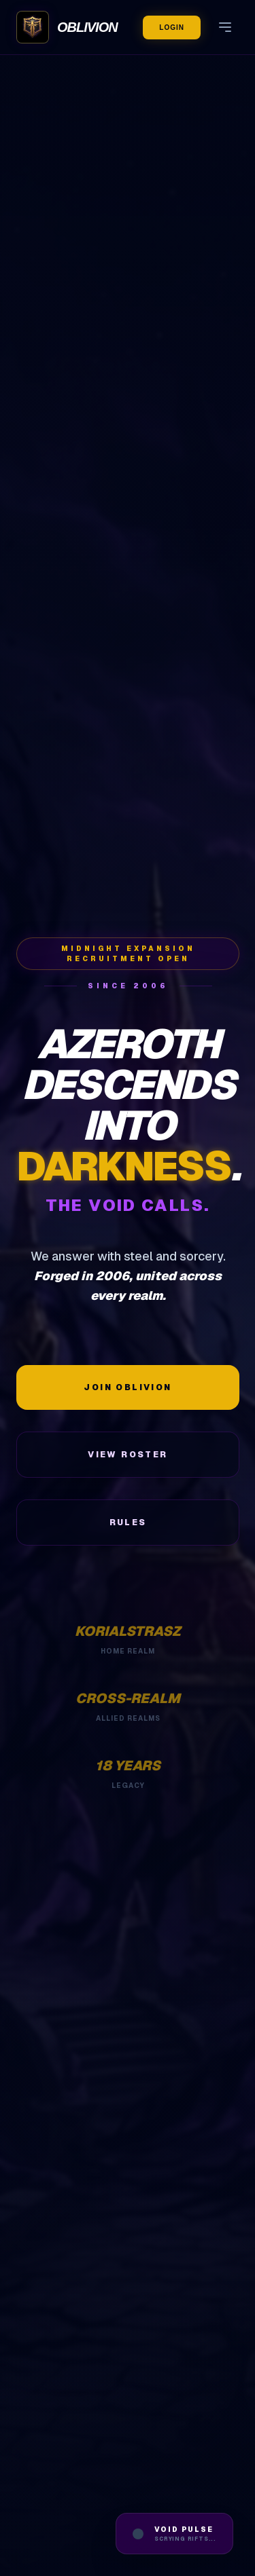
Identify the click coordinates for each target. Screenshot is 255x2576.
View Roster (127, 1454)
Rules (128, 1522)
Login (171, 27)
